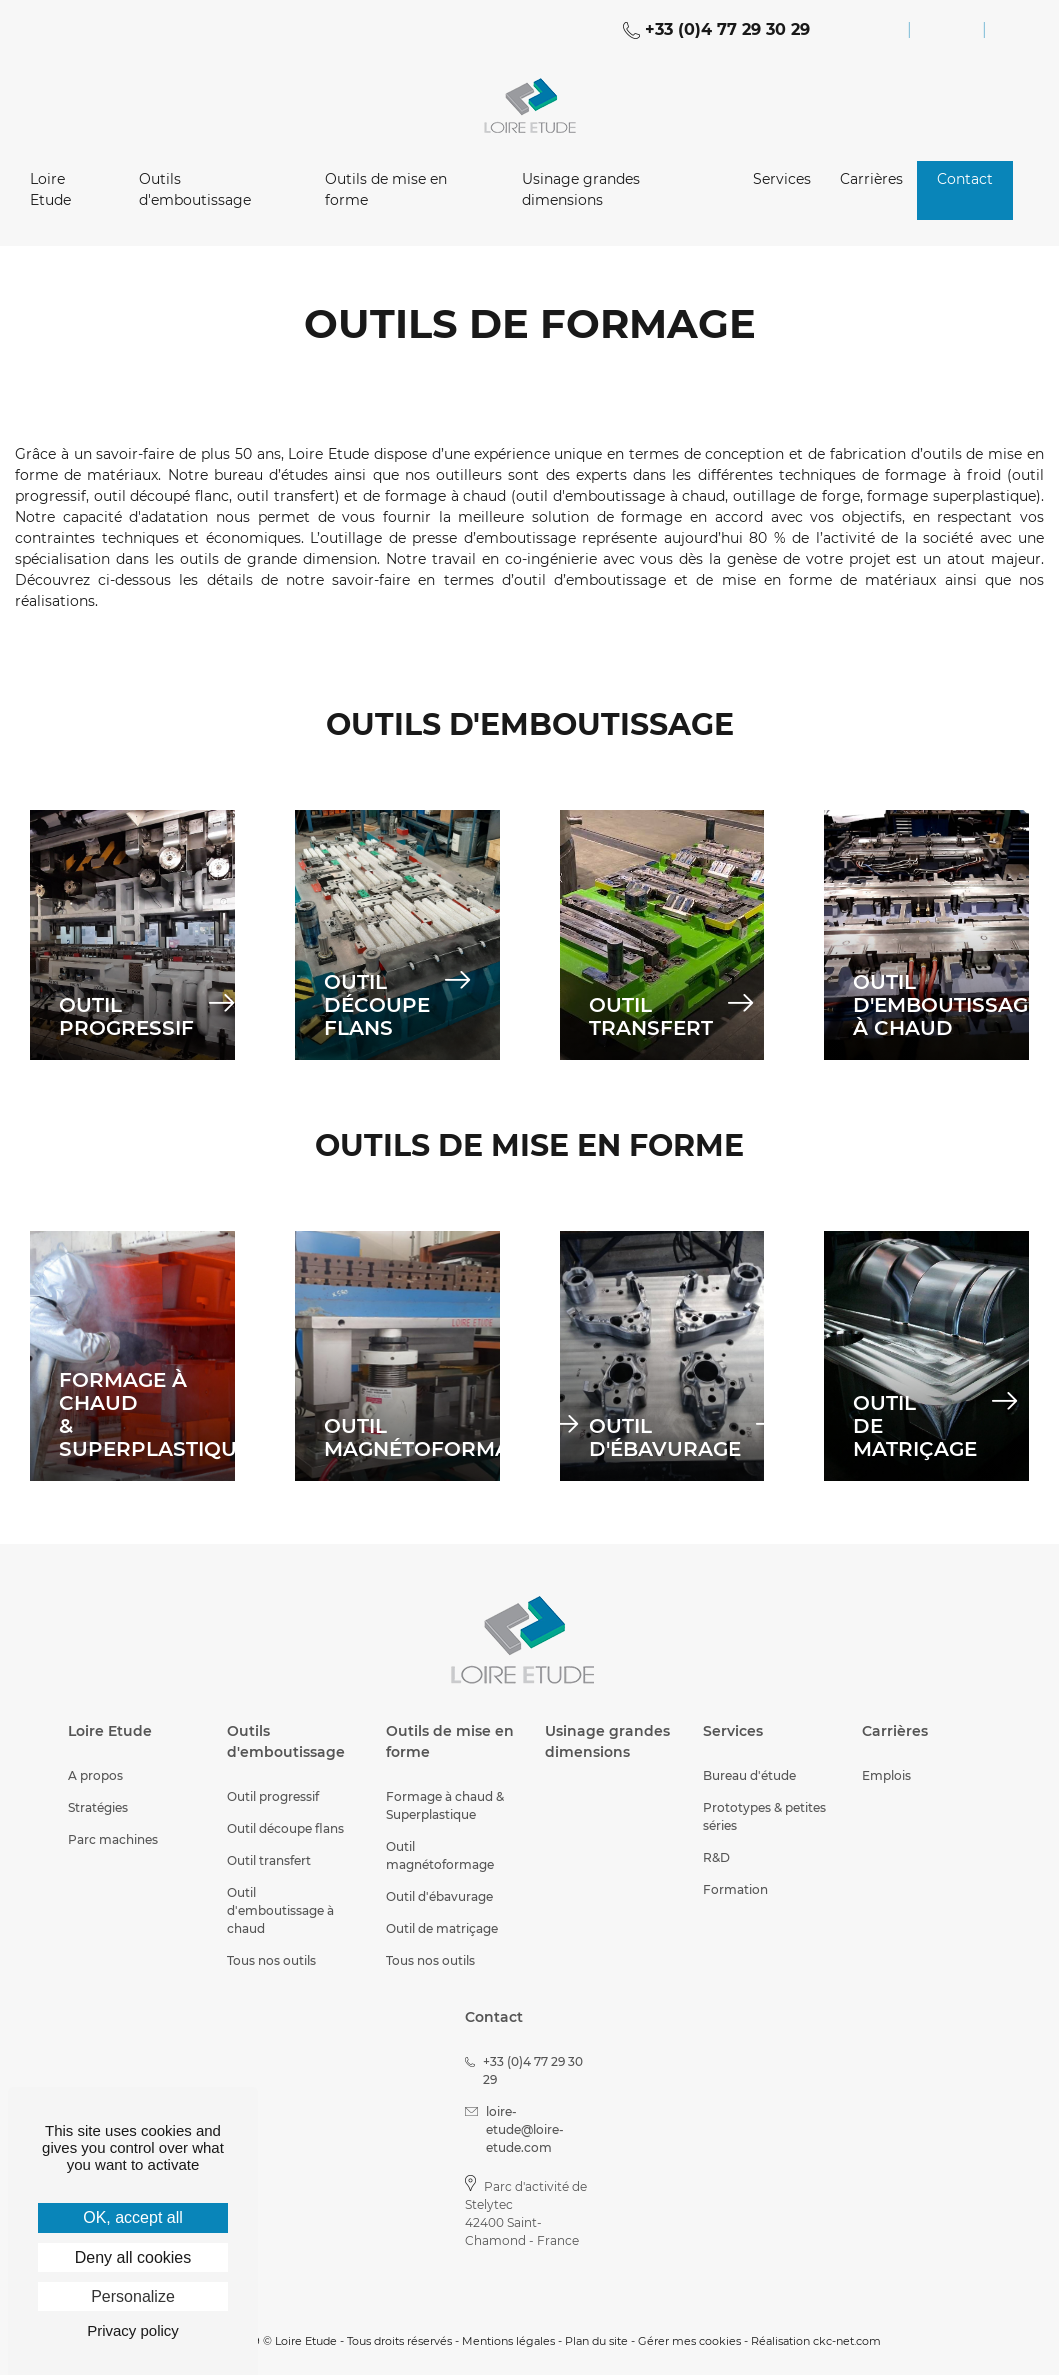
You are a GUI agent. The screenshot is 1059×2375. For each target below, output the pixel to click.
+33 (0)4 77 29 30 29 (716, 29)
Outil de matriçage (442, 1928)
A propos (95, 1775)
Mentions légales (508, 2341)
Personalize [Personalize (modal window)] (133, 2296)
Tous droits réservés (399, 2341)
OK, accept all (133, 2217)
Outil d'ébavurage (439, 1896)
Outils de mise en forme (386, 189)
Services (782, 179)
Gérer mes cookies (689, 2341)
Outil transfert (269, 1860)
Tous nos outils (271, 1960)
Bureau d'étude (749, 1775)
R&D (716, 1857)
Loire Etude (50, 189)
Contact (965, 179)
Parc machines (113, 1839)
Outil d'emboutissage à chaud (280, 1910)
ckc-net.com (847, 2341)
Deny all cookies (133, 2257)
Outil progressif (273, 1796)
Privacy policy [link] (133, 2330)
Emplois (886, 1775)
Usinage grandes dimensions (581, 189)
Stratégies (98, 1807)
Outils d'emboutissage (195, 189)
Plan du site (596, 2341)
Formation (735, 1889)
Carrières (871, 179)
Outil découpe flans (285, 1828)
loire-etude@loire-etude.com (514, 2129)
